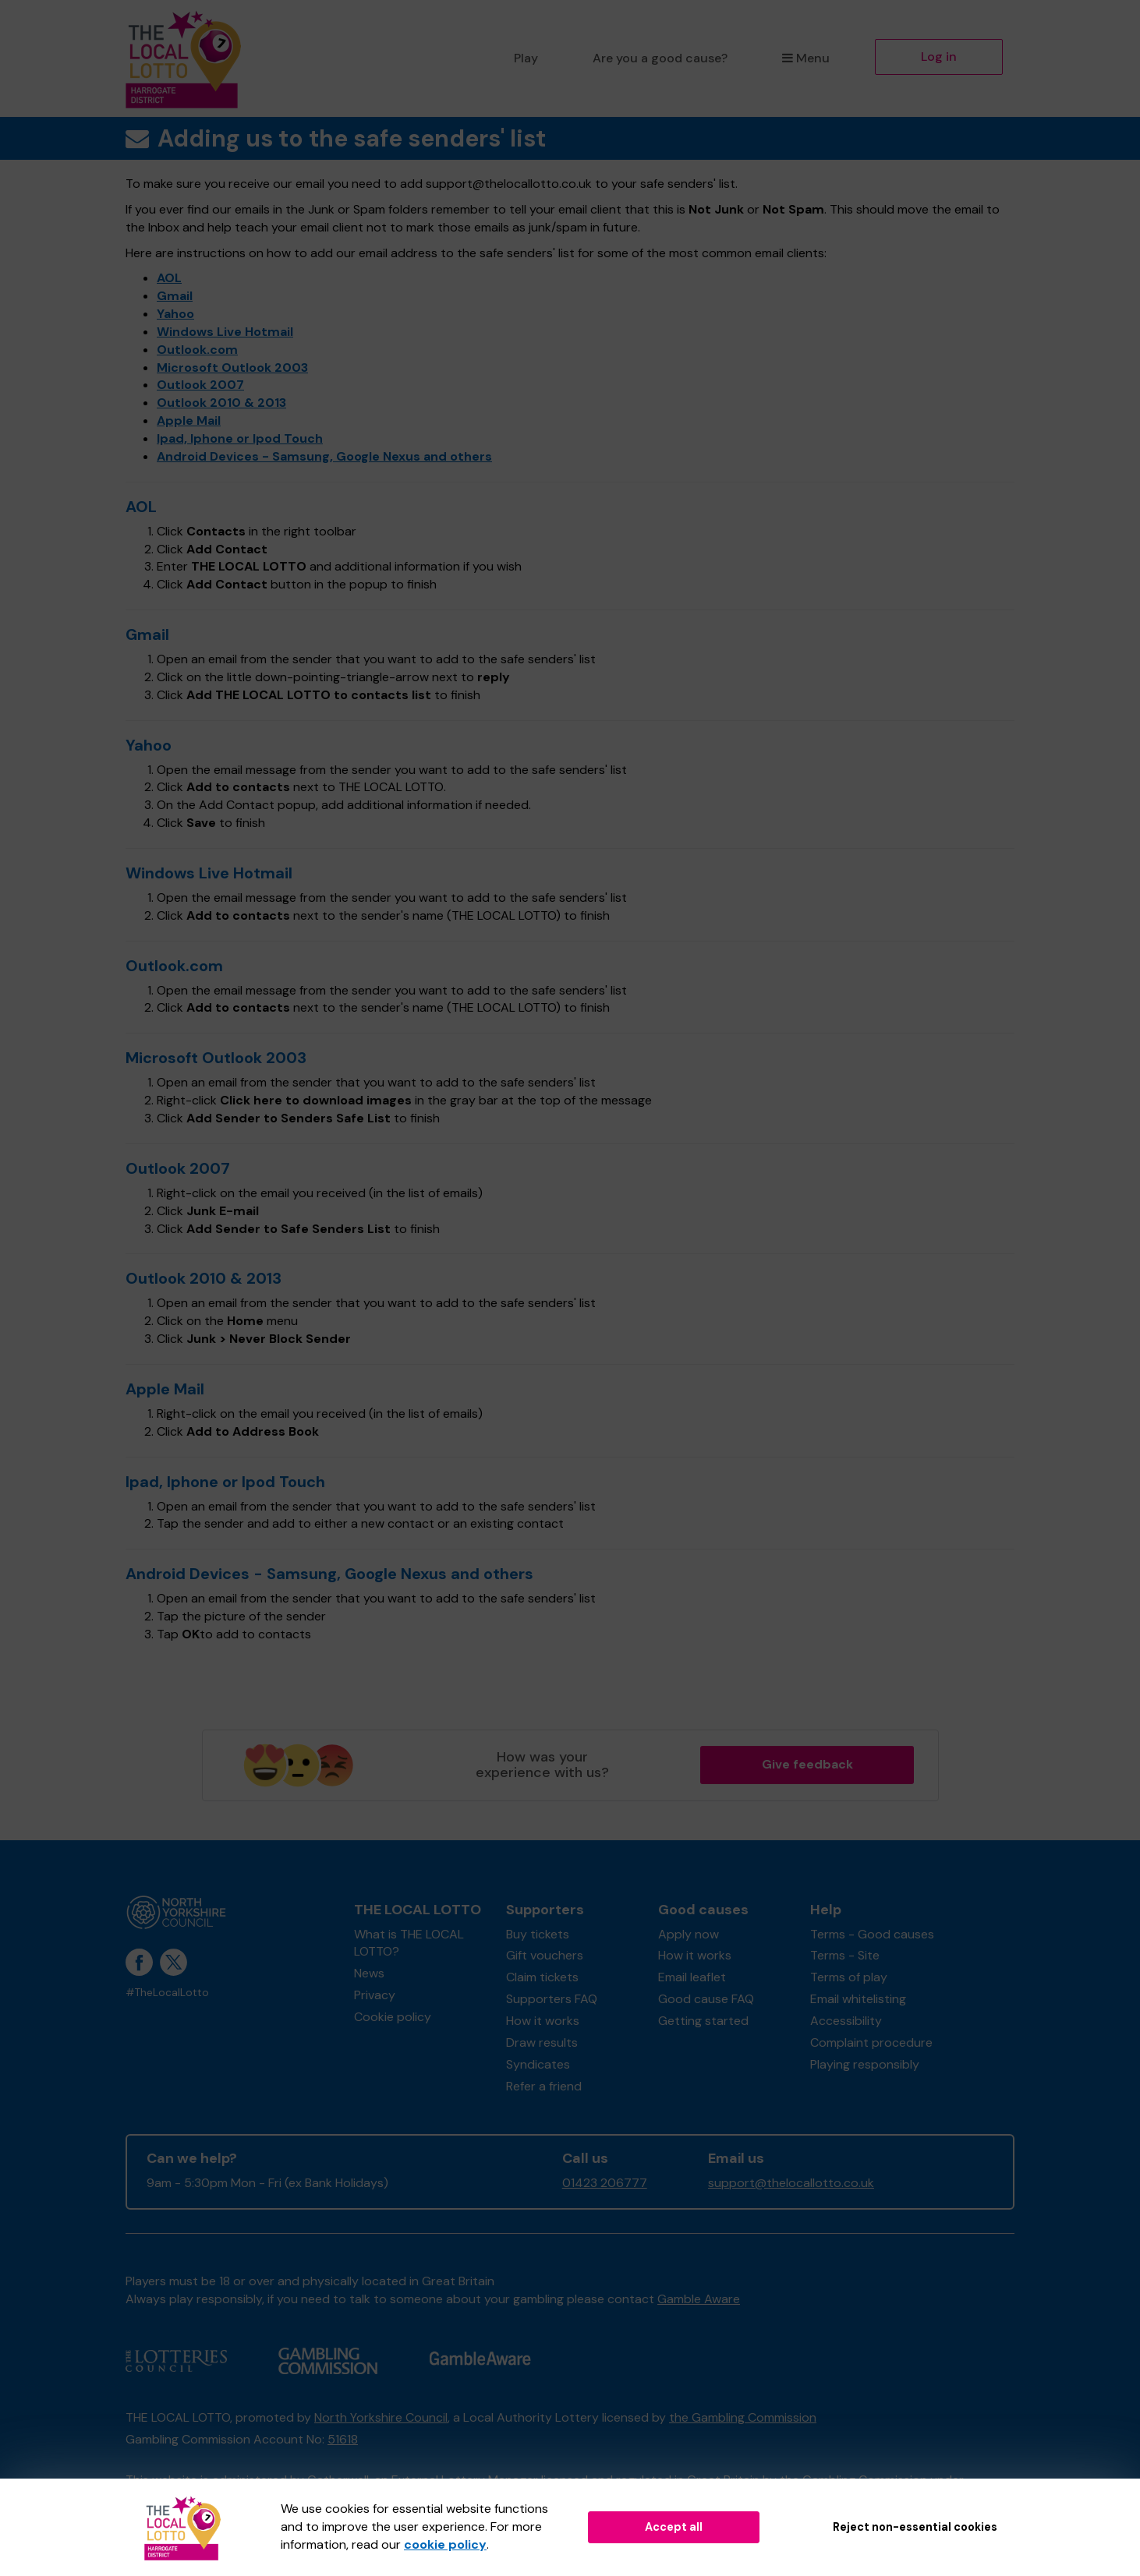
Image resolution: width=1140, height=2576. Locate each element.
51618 (342, 2439)
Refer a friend (544, 2086)
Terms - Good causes (872, 1934)
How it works (542, 2020)
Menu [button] (806, 58)
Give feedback (807, 1764)
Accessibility (846, 2020)
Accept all (674, 2527)
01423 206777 (604, 2183)
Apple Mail (189, 420)
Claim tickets (542, 1977)
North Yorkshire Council (381, 2417)
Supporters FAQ (551, 1999)
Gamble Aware (698, 2299)
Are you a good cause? (660, 58)
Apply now (688, 1934)
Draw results (542, 2042)
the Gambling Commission (742, 2417)
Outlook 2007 (200, 384)
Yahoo (175, 314)
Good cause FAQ (706, 1999)
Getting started (703, 2020)
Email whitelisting (858, 1999)
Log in (939, 56)
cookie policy (445, 2544)
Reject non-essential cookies (915, 2527)
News (369, 1973)
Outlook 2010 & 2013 (221, 402)
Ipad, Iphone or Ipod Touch (240, 438)
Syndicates (538, 2064)
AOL (169, 278)
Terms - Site (845, 1955)
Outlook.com (197, 349)
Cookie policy (392, 2017)
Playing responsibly (864, 2064)
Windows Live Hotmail (225, 331)
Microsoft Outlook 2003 (232, 367)
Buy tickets (537, 1934)
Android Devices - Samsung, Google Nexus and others (324, 456)
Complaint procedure (871, 2042)
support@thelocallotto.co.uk (791, 2183)
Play (526, 58)
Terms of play (848, 1977)
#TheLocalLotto (167, 1992)
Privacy (374, 1995)
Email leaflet (692, 1977)
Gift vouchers (544, 1955)
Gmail (175, 296)
